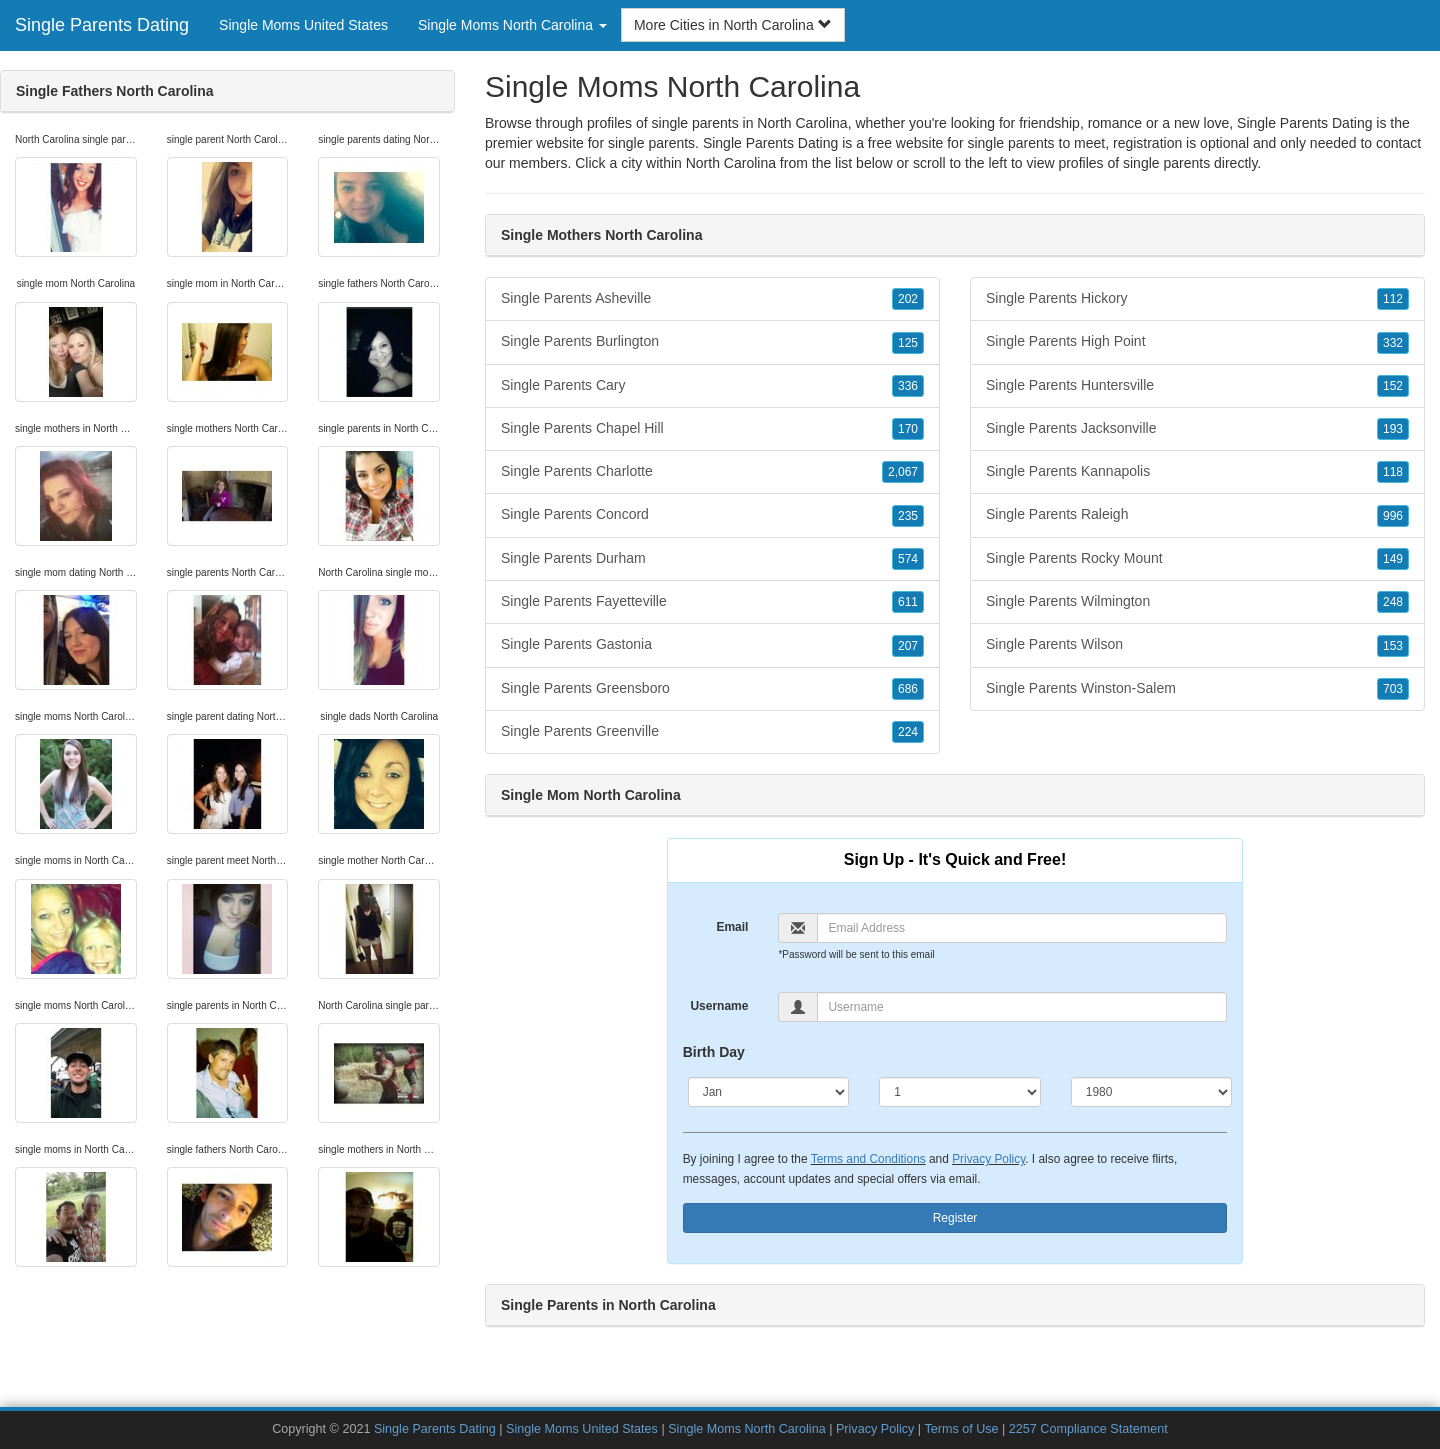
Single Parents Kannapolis (1197, 472)
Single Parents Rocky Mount (1197, 559)
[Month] (769, 1092)
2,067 (903, 472)
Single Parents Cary (712, 386)
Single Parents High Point (1197, 342)
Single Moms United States (303, 25)
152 (1393, 386)
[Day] (960, 1092)
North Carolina (731, 163)
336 (908, 386)
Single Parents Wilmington (1197, 602)
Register (955, 1218)
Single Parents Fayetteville (712, 602)
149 (1393, 559)
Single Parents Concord (712, 515)
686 (908, 689)
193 (1393, 429)
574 (908, 559)
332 (1393, 343)
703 (1393, 689)
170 (908, 429)
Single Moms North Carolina (746, 1429)
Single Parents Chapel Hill (712, 429)
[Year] (1152, 1092)
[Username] (1022, 1007)
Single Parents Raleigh (1197, 515)
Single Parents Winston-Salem (1197, 689)
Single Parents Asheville (712, 299)
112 (1393, 299)
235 (908, 516)
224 (908, 732)
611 (908, 602)
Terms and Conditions (868, 1159)
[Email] (1022, 928)
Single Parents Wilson (1197, 645)
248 (1393, 602)
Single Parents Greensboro (712, 689)
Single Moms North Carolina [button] (512, 25)
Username (719, 1006)
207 (908, 646)
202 (908, 299)
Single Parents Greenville (712, 732)
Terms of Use (961, 1429)
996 (1393, 516)
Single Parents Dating (102, 25)
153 (1393, 646)
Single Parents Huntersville (1197, 386)
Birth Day (714, 1052)
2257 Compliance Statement (1088, 1429)
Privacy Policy (988, 1159)
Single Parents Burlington (712, 342)
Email (732, 927)
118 (1393, 472)
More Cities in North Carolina (733, 25)
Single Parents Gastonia (712, 645)
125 (908, 343)
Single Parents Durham (712, 559)
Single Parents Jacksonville (1197, 429)
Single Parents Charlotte (712, 472)
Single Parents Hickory (1197, 299)
